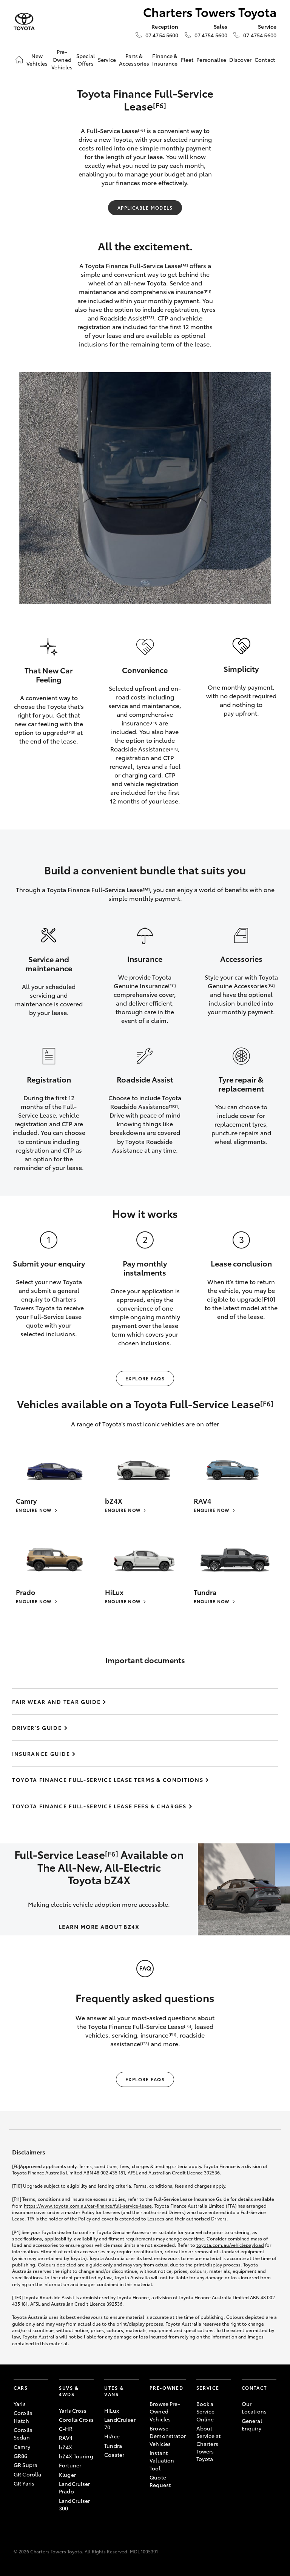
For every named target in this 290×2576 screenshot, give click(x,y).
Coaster (114, 2454)
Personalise (211, 59)
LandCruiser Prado (74, 2487)
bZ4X (65, 2447)
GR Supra (25, 2465)
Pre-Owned (166, 2387)
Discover (240, 59)
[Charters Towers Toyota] (24, 22)
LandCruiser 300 (74, 2504)
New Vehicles (37, 59)
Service (107, 59)
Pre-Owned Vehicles (61, 59)
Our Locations (254, 2407)
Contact (265, 59)
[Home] (19, 59)
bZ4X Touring (76, 2456)
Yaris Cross (73, 2410)
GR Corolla (27, 2474)
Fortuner (70, 2465)
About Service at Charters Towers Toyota (208, 2443)
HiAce (112, 2436)
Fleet (187, 59)
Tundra (113, 2445)
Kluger (67, 2474)
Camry (22, 2446)
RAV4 (66, 2437)
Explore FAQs (145, 1378)
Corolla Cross (76, 2419)
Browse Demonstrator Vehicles (168, 2435)
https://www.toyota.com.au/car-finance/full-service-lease (88, 2205)
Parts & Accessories (134, 59)
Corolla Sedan (23, 2433)
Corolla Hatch (23, 2416)
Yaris (20, 2403)
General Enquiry (252, 2424)
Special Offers (85, 59)
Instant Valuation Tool (162, 2460)
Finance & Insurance (164, 59)
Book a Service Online (205, 2411)
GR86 (21, 2455)
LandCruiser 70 (120, 2423)
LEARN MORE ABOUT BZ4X (99, 1926)
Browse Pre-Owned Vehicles (165, 2411)
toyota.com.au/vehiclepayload (230, 2245)
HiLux (111, 2410)
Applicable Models (145, 207)
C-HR (66, 2428)
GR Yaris (24, 2483)
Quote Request (160, 2481)
